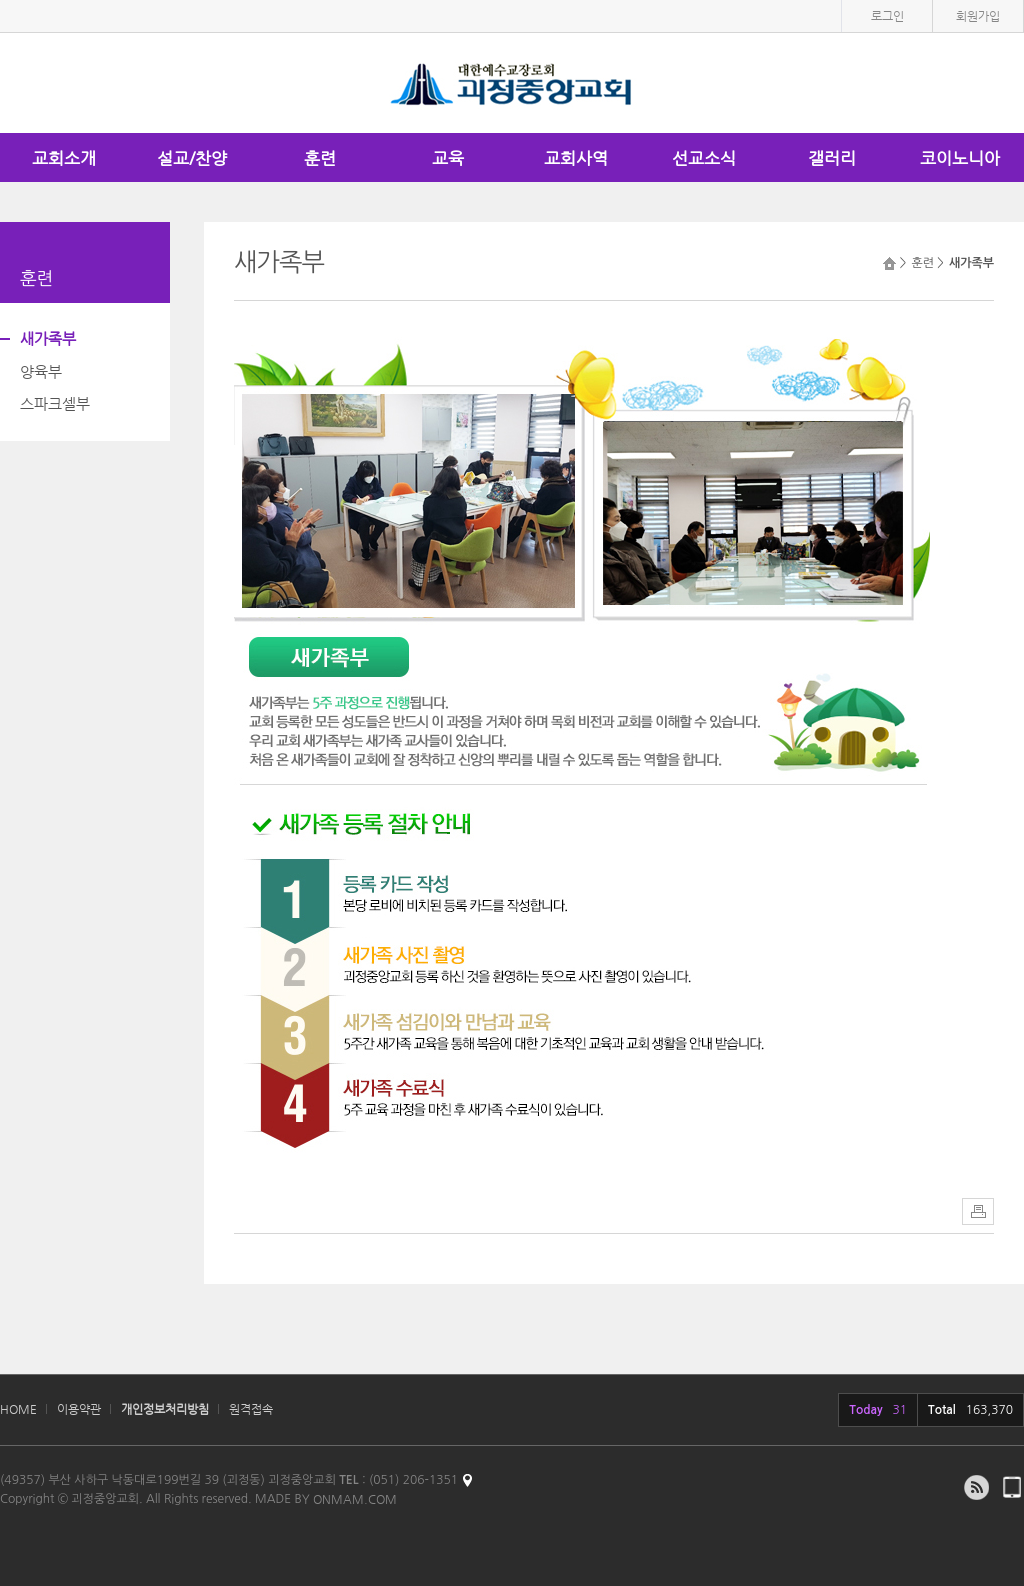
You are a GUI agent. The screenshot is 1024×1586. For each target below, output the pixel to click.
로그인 (887, 16)
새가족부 (48, 338)
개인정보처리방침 (165, 1409)
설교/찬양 (192, 158)
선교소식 (704, 158)
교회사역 (576, 158)
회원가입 (978, 16)
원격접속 (251, 1409)
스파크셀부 (55, 403)
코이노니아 (960, 158)
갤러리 (832, 158)
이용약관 (79, 1409)
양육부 (41, 371)
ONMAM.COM (355, 1499)
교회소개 (64, 158)
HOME (18, 1409)
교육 (448, 158)
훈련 (320, 158)
